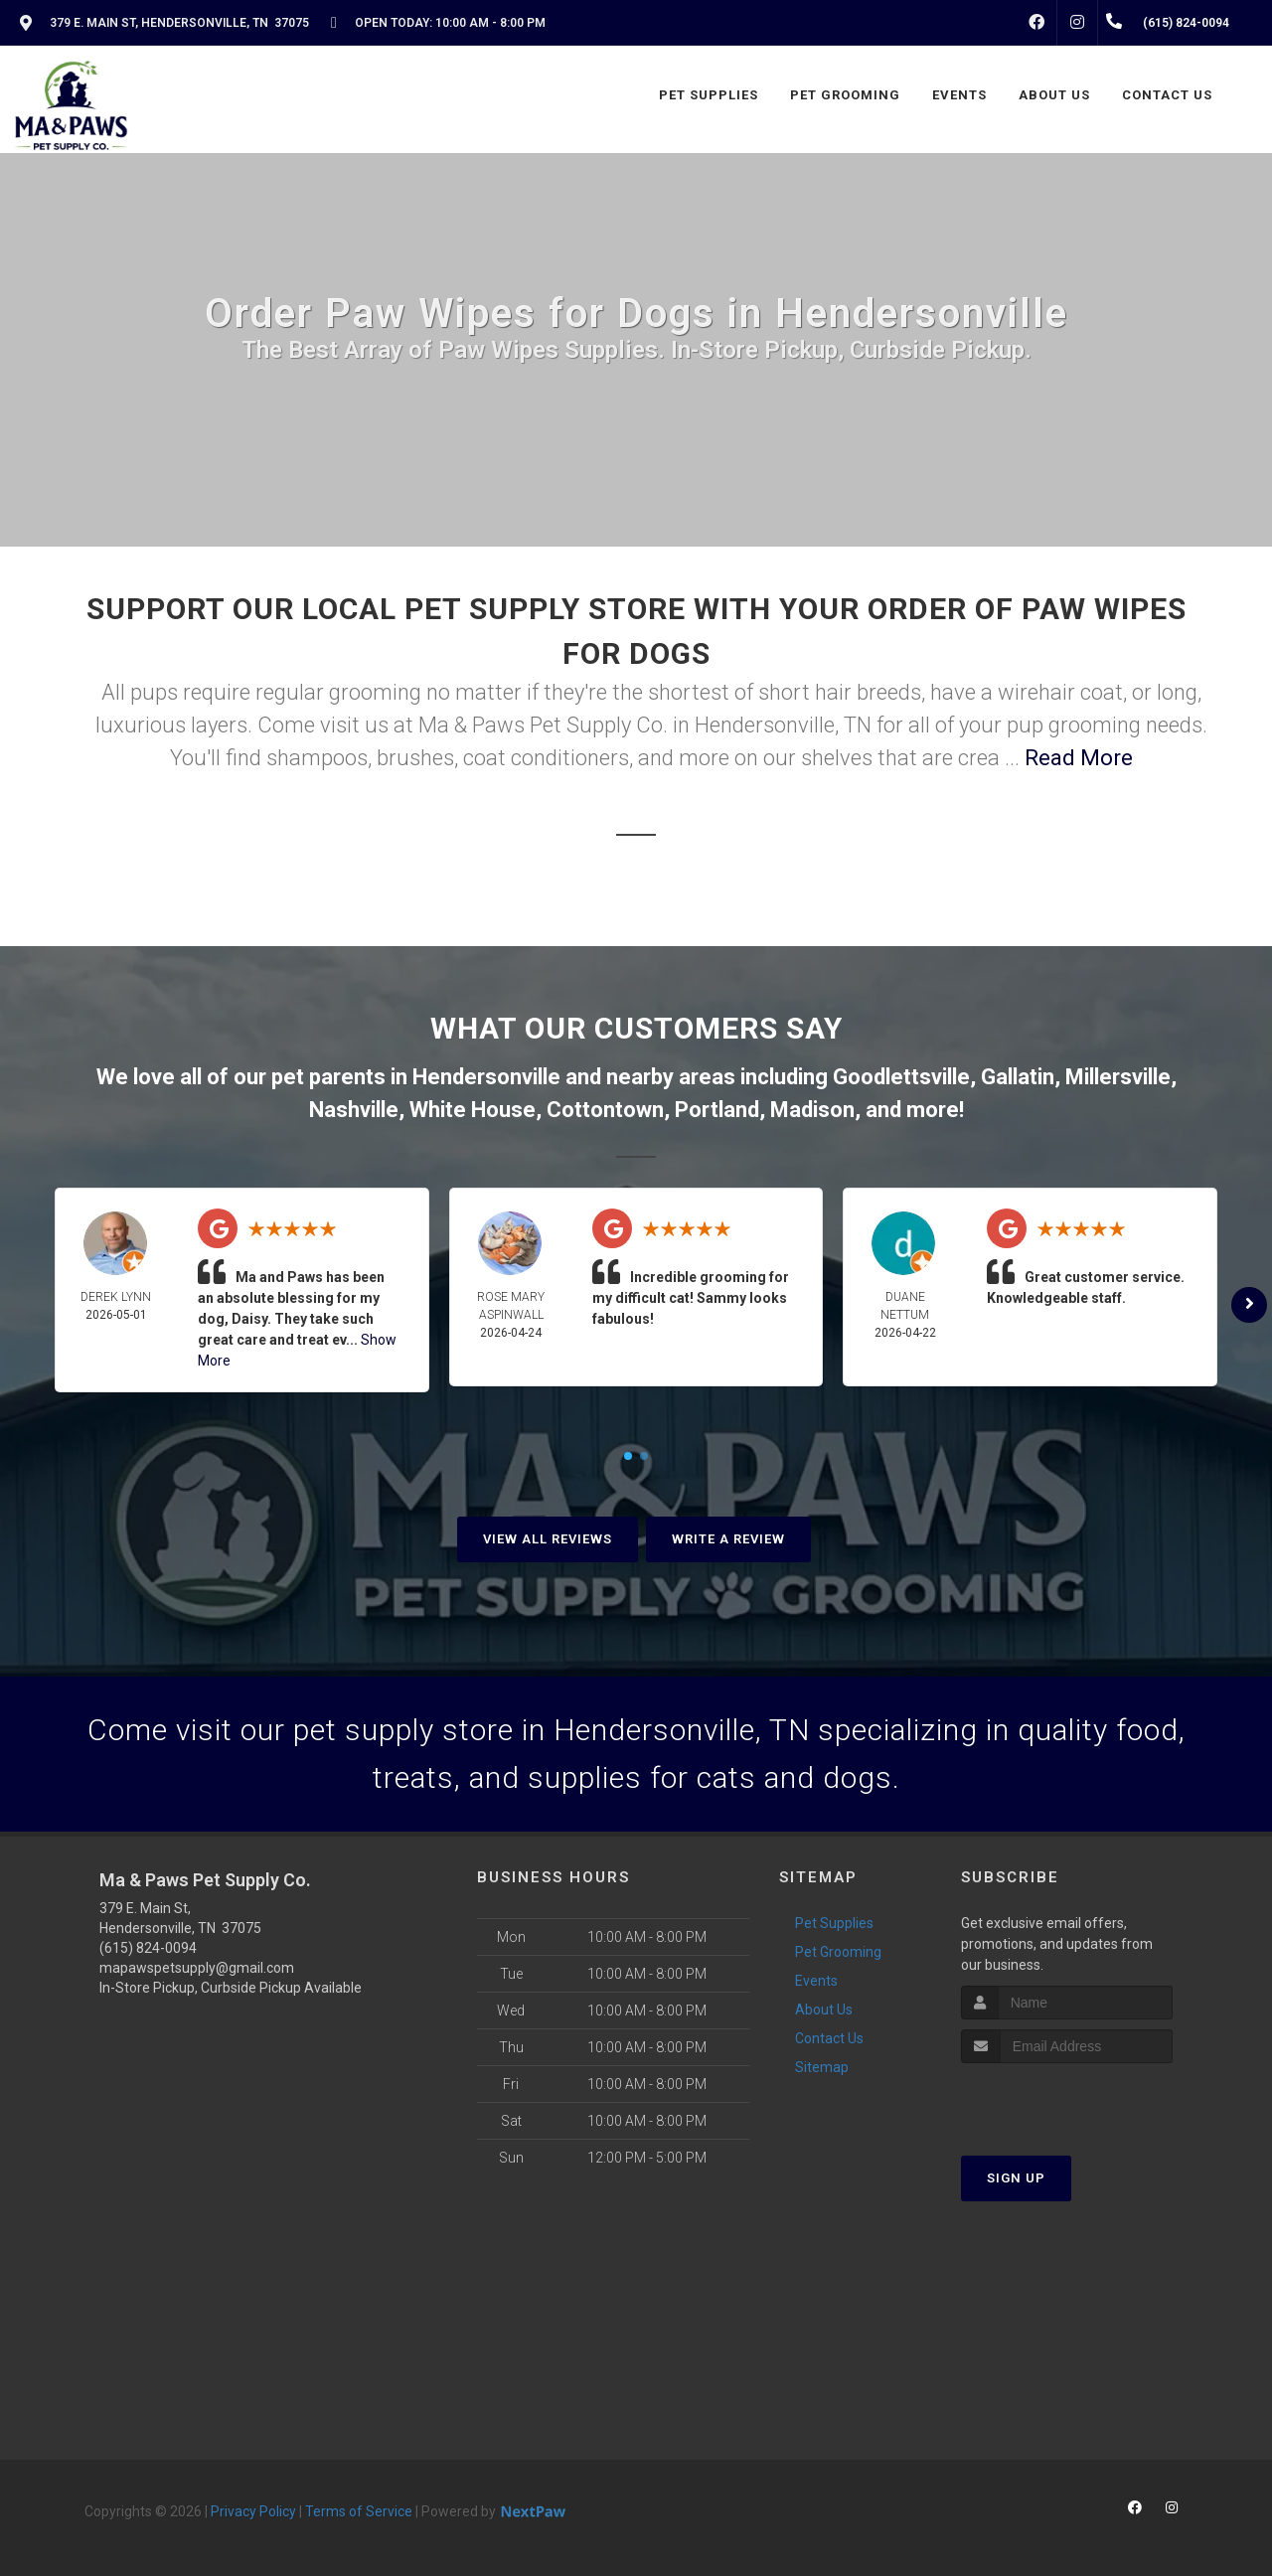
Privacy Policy (253, 2511)
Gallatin (1017, 1076)
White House (472, 1109)
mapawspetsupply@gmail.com (196, 1968)
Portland (717, 1109)
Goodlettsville (901, 1076)
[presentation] (1067, 2100)
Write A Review (728, 1538)
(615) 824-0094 (148, 1948)
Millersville (1118, 1076)
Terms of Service (358, 2511)
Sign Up (1016, 2178)
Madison (812, 1109)
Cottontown (605, 1109)
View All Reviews (547, 1538)
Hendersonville (486, 1076)
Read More (1079, 757)
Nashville (353, 1109)
